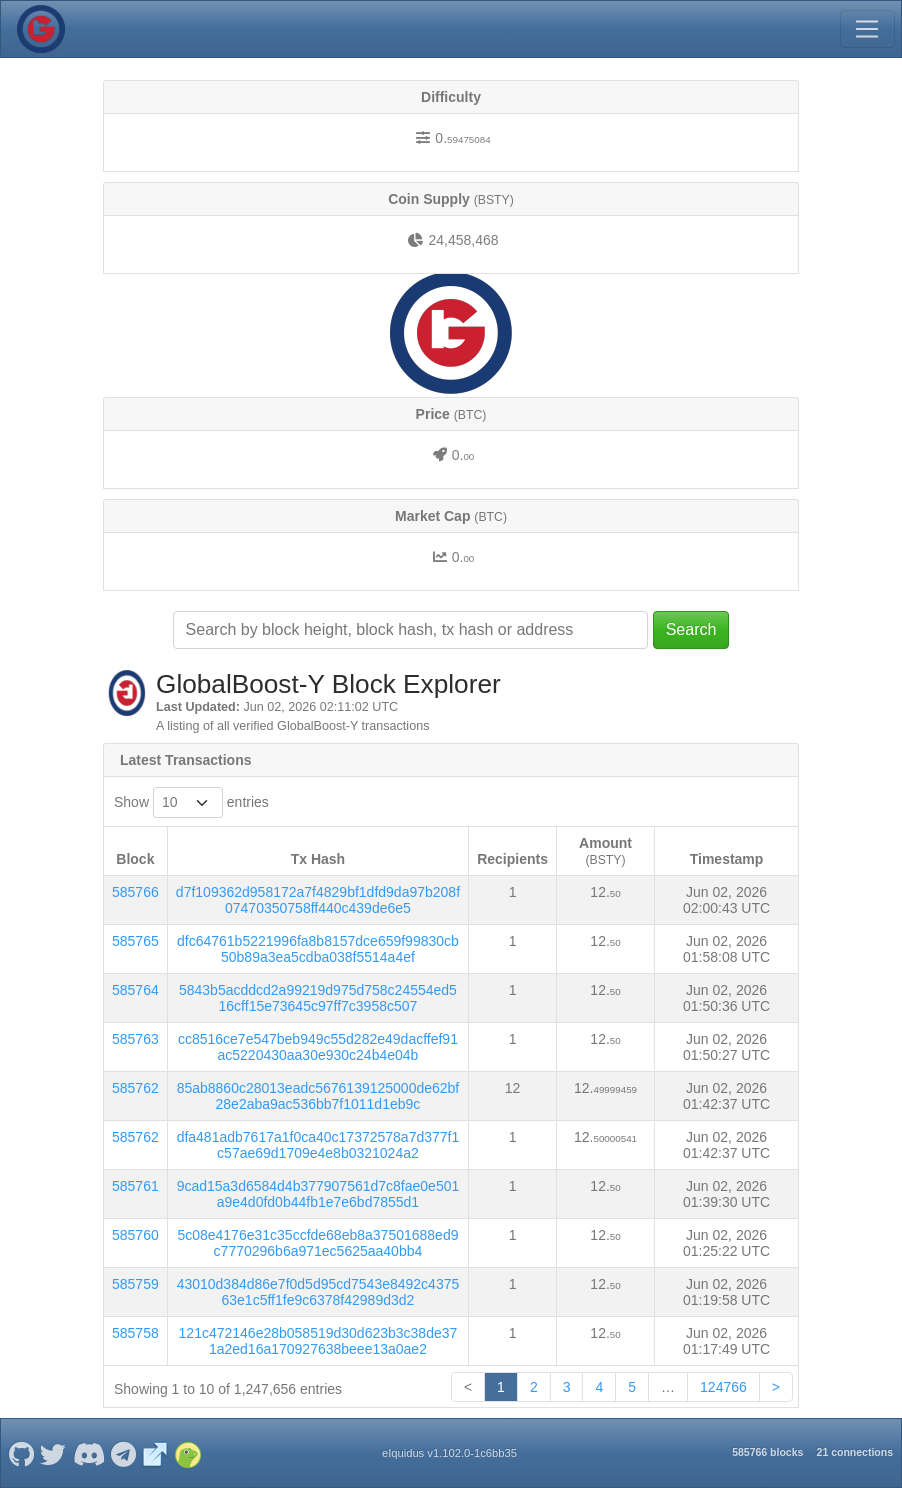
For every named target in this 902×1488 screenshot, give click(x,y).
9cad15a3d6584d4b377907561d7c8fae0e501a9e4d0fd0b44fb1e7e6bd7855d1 (318, 1194)
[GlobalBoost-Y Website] (155, 1453)
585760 (135, 1235)
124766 (723, 1387)
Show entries (191, 802)
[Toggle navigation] (867, 29)
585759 (135, 1284)
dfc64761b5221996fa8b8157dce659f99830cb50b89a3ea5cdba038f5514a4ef (318, 949)
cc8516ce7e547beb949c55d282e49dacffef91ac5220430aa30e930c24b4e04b (318, 1047)
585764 (135, 990)
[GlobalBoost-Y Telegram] (124, 1453)
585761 (135, 1186)
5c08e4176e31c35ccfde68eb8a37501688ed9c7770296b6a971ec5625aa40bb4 (317, 1243)
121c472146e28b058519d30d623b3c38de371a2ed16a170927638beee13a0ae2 (318, 1341)
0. (462, 138)
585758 (135, 1333)
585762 (135, 1088)
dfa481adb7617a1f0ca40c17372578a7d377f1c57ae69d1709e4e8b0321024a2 (318, 1145)
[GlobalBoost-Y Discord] (88, 1453)
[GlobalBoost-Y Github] (21, 1453)
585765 (135, 941)
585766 (135, 892)
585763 (135, 1039)
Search (691, 629)
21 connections (855, 1452)
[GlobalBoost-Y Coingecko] (187, 1453)
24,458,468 (463, 240)
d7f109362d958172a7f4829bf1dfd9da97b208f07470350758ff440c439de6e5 (318, 900)
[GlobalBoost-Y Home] (41, 29)
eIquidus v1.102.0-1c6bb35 (449, 1453)
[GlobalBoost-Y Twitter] (53, 1453)
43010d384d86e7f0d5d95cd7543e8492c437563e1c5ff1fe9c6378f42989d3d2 (318, 1292)
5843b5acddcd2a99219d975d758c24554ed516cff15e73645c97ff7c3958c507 (318, 998)
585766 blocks (767, 1452)
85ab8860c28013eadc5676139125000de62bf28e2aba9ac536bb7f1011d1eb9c (318, 1096)
